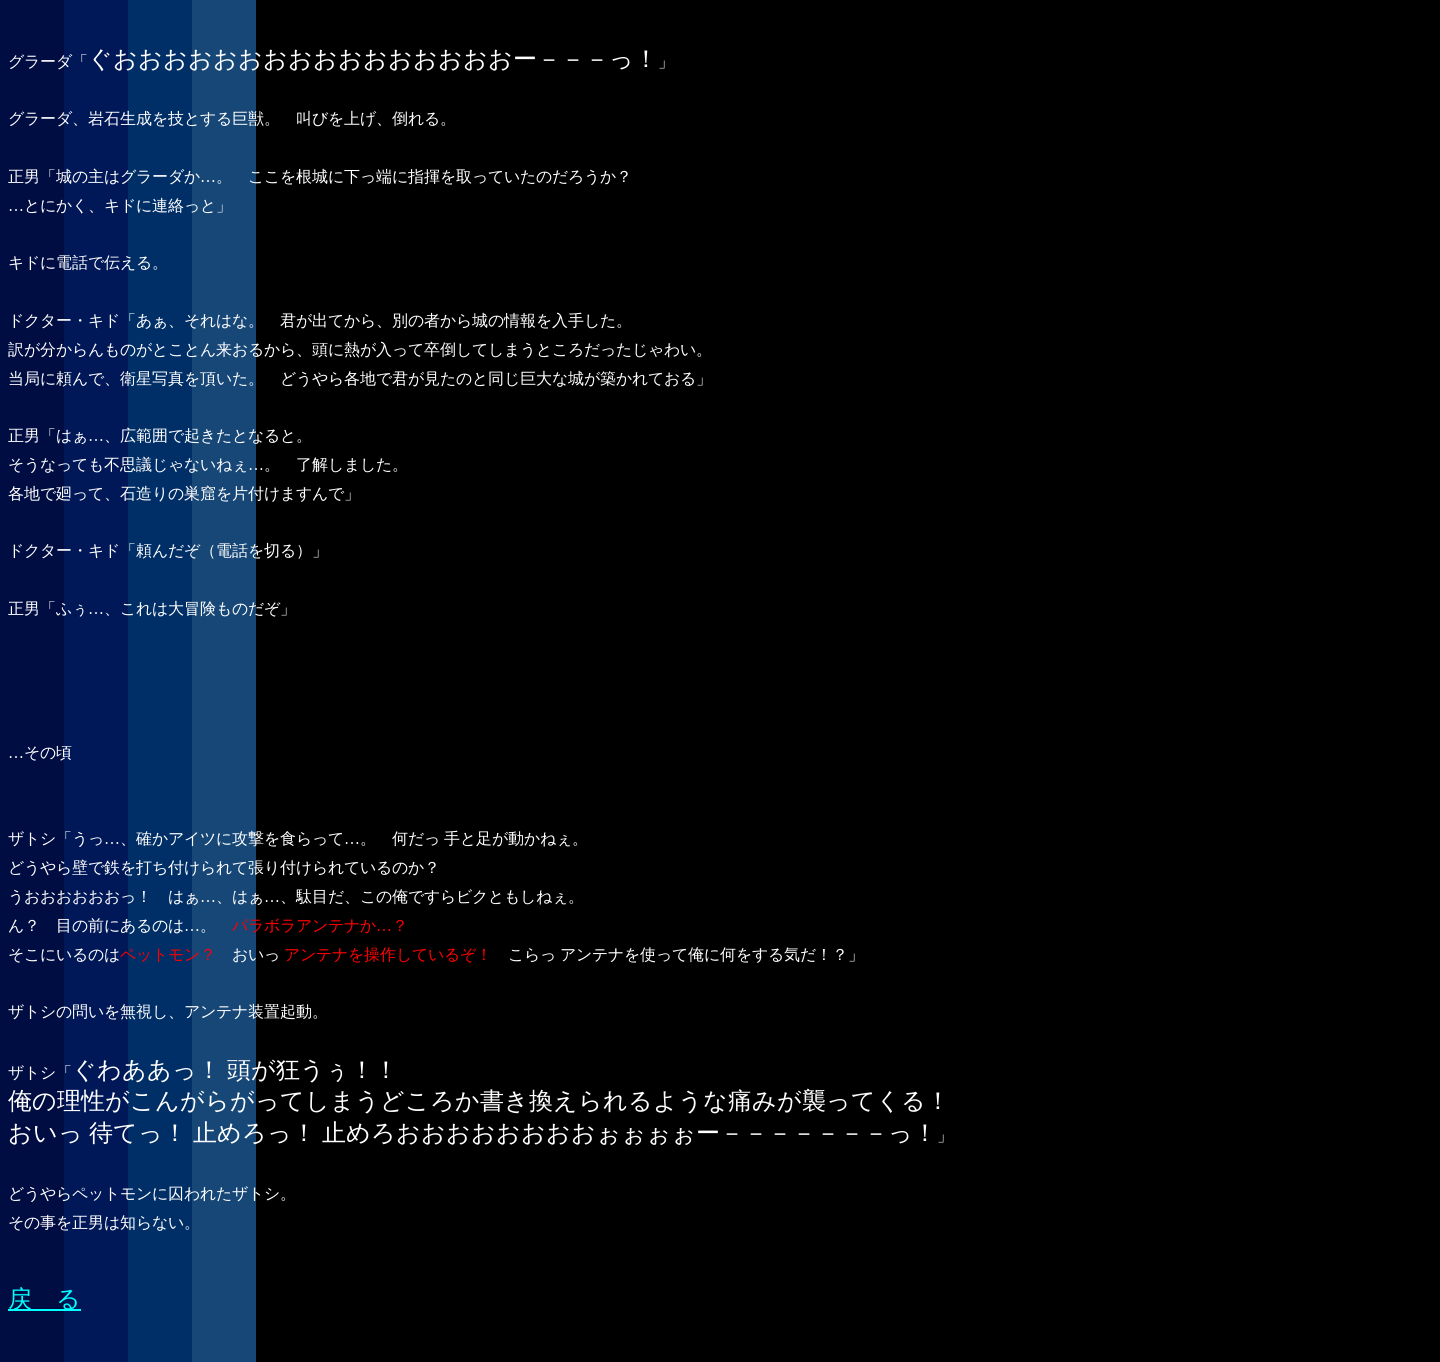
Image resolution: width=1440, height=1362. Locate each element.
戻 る (44, 1299)
